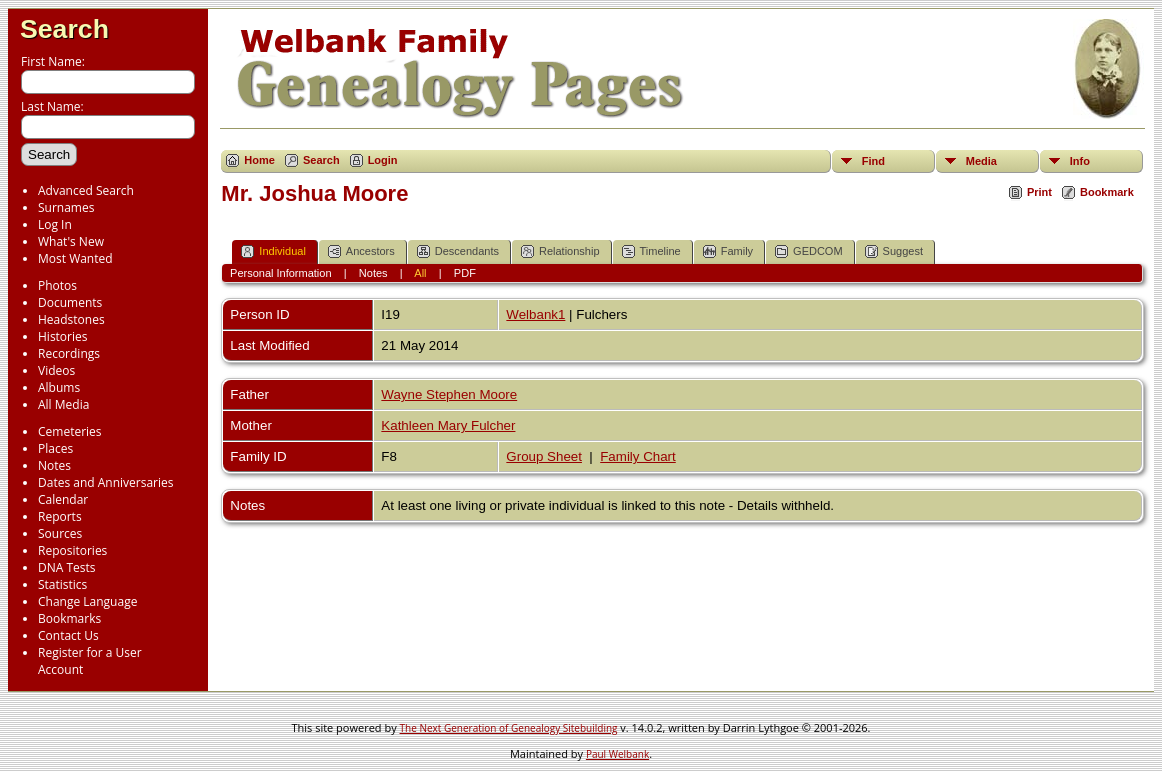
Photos (57, 285)
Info (1080, 161)
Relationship (560, 251)
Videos (56, 370)
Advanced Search (86, 190)
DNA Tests (67, 567)
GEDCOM (809, 251)
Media (981, 161)
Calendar (63, 499)
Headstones (71, 319)
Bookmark (1107, 192)
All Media (63, 404)
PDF (465, 273)
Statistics (62, 584)
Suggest (894, 251)
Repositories (72, 550)
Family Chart (638, 456)
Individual (273, 251)
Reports (60, 516)
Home (259, 160)
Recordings (69, 353)
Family (728, 251)
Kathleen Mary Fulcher (448, 425)
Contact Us (68, 635)
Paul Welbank (617, 754)
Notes (54, 465)
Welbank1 (535, 314)
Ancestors (361, 251)
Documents (70, 302)
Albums (59, 387)
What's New (71, 241)
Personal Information (281, 273)
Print (1039, 192)
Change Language (87, 601)
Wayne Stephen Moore (449, 394)
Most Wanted (75, 258)
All (420, 273)
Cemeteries (70, 431)
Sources (60, 533)
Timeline (651, 251)
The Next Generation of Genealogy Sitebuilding (509, 728)
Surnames (66, 207)
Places (55, 448)
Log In (55, 224)
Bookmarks (69, 618)
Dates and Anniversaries (105, 482)
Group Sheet (544, 456)
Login (383, 160)
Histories (62, 336)
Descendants (458, 251)
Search (64, 29)
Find (873, 161)
